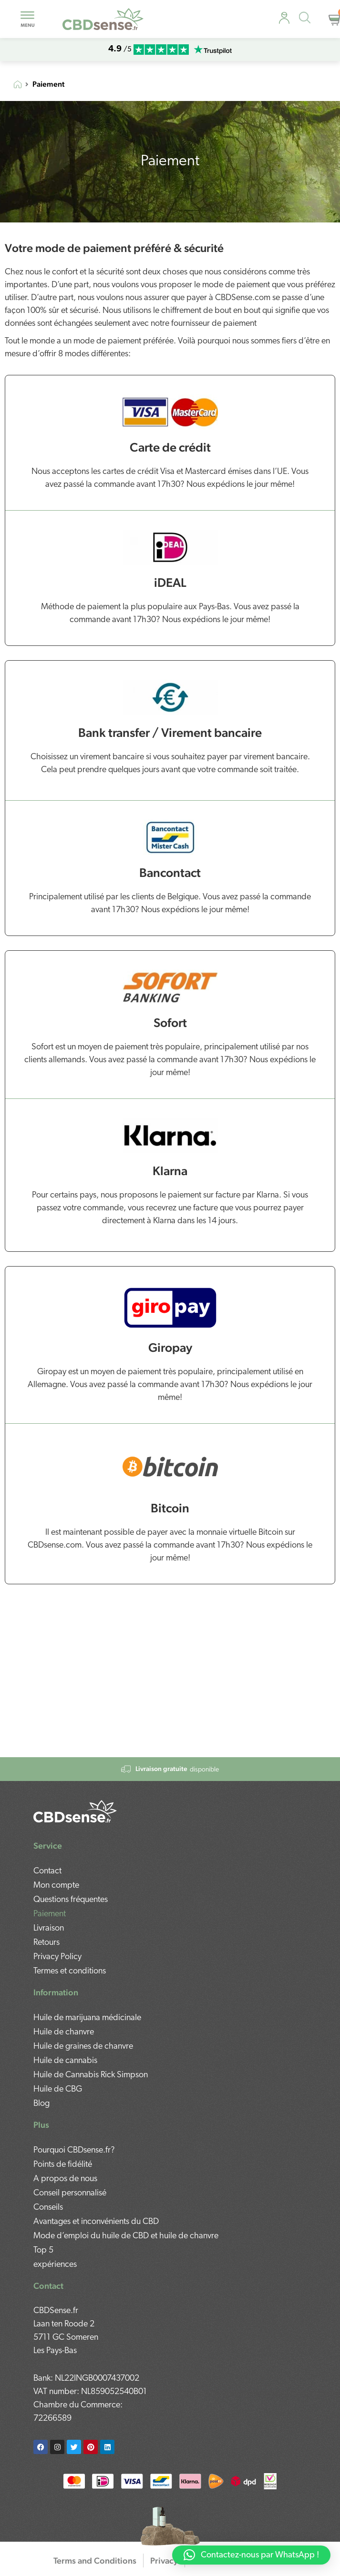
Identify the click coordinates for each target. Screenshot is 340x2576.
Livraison (48, 1928)
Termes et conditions (69, 1971)
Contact (47, 1871)
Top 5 (43, 2250)
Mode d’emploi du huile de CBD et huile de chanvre (125, 2236)
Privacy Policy (57, 1957)
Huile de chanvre (63, 2032)
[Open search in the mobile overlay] (308, 19)
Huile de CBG (57, 2089)
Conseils (48, 2207)
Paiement (49, 1914)
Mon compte (56, 1885)
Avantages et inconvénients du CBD (96, 2221)
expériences (55, 2264)
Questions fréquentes (70, 1899)
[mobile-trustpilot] (213, 49)
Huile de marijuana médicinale (87, 2018)
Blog (41, 2103)
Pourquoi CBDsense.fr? (74, 2150)
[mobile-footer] (75, 1811)
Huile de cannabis (65, 2060)
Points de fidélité (62, 2164)
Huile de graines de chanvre (83, 2046)
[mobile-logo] (103, 19)
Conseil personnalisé (69, 2193)
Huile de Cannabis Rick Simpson (90, 2075)
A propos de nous (65, 2179)
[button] (251, 2555)
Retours (46, 1942)
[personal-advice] (284, 17)
